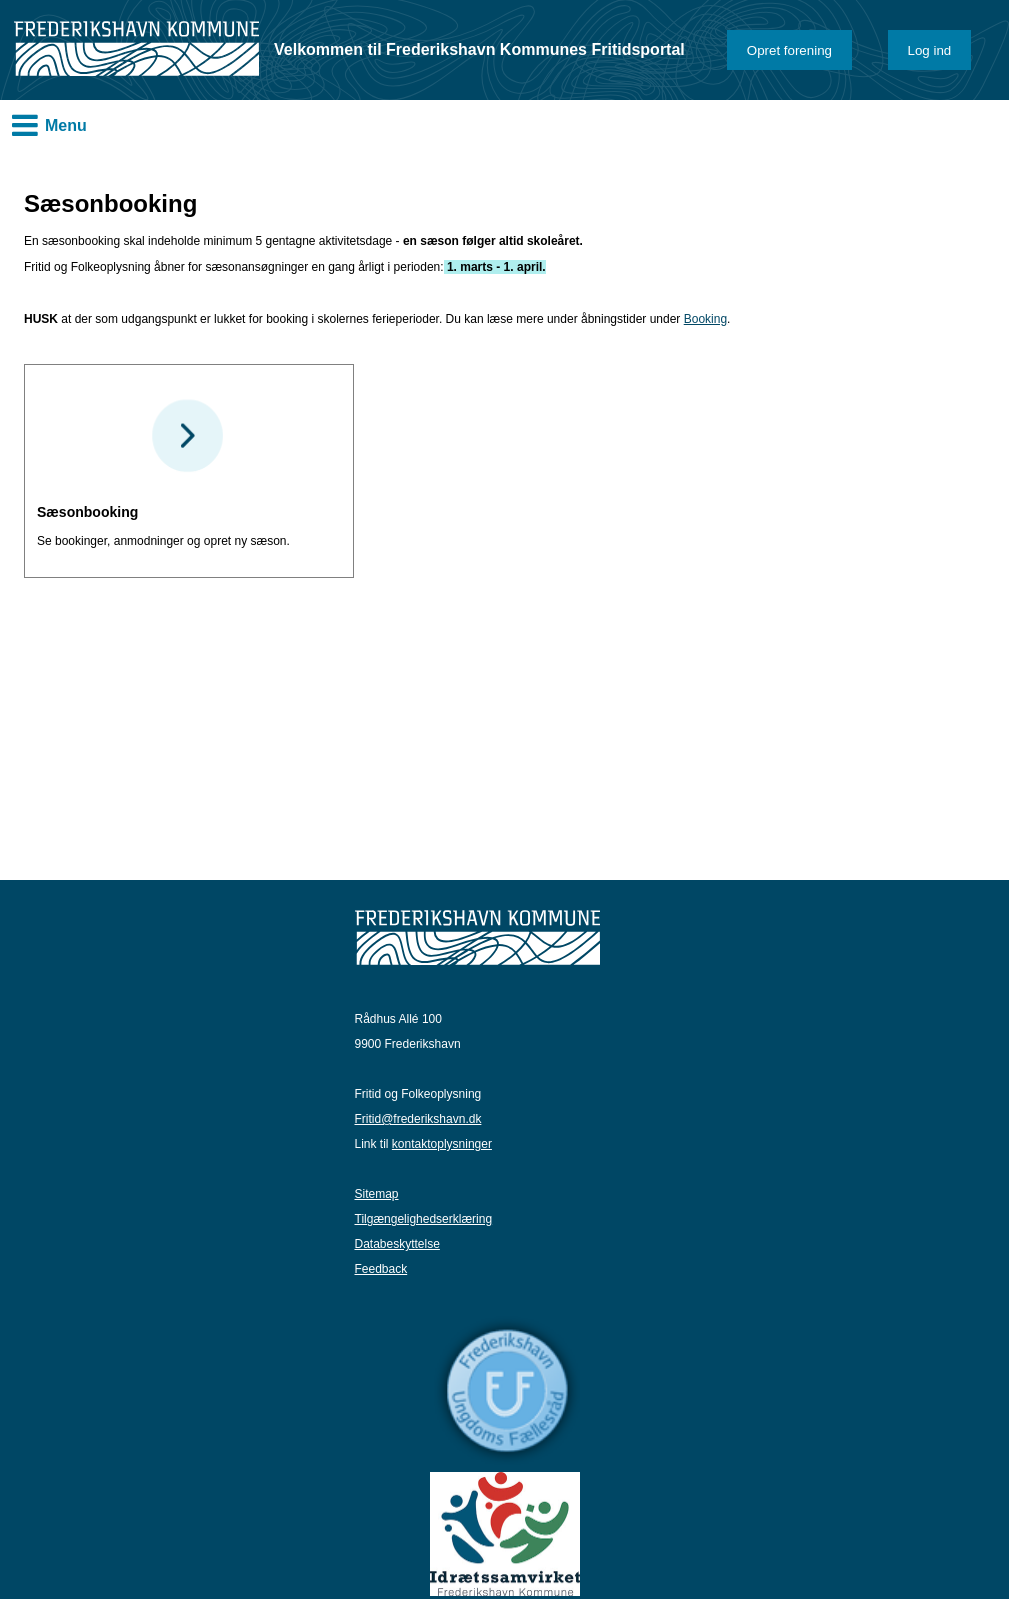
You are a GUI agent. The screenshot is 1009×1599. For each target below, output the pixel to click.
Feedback (381, 1269)
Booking (705, 319)
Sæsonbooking (87, 512)
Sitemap (377, 1194)
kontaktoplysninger (442, 1144)
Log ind (930, 50)
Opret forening (789, 50)
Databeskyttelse (397, 1244)
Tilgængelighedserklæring (424, 1219)
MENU (25, 125)
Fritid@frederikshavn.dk (418, 1119)
